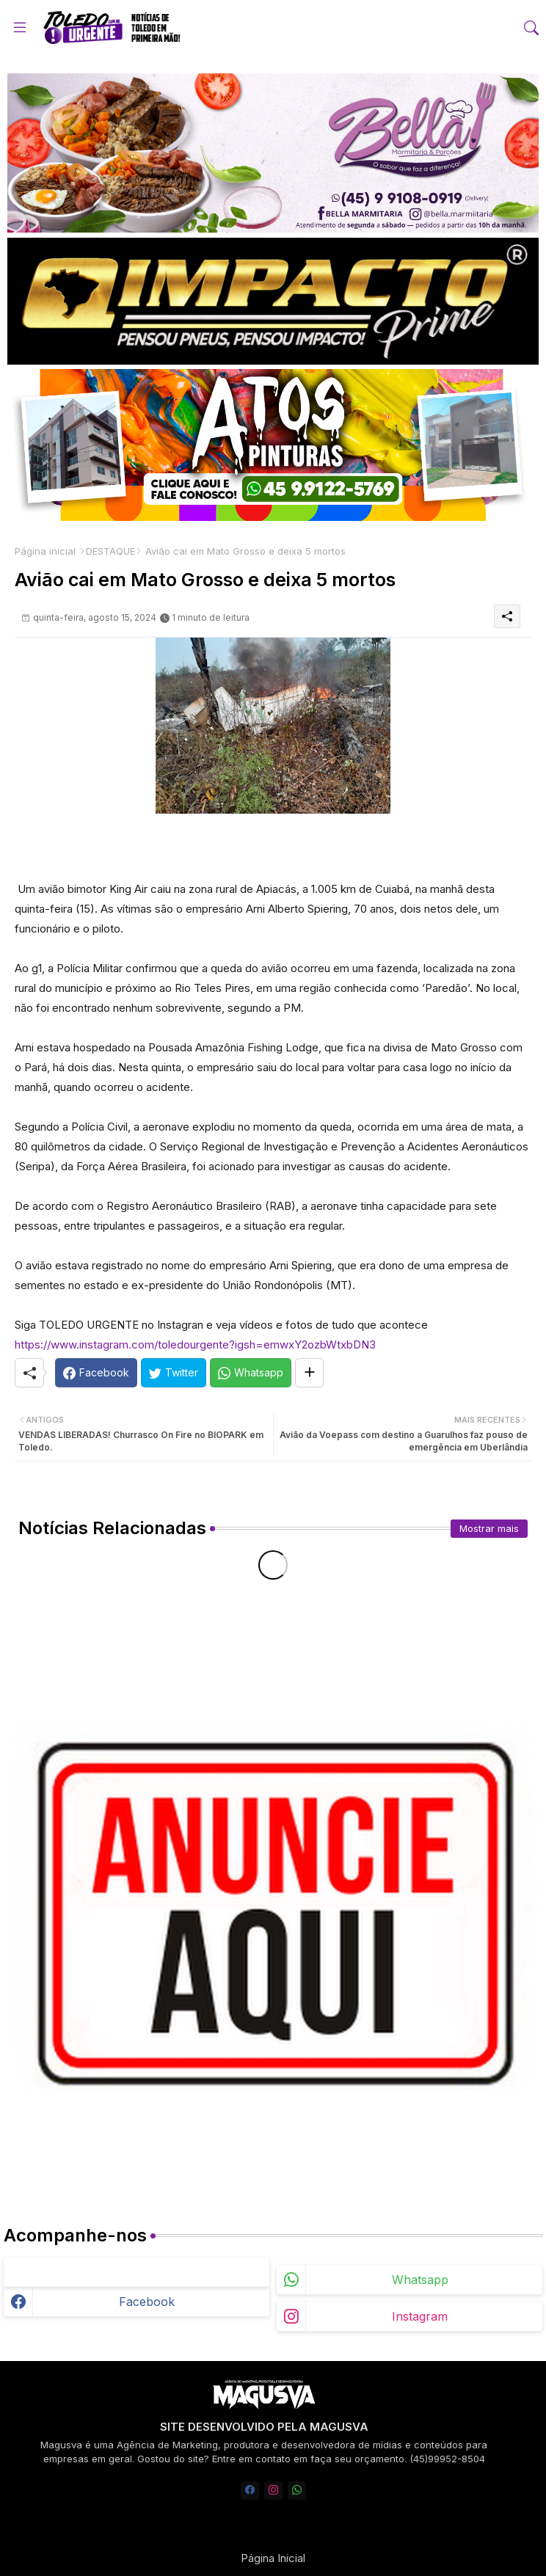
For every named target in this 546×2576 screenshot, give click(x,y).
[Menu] (20, 27)
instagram (420, 2316)
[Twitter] (173, 1372)
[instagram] (273, 2490)
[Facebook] (96, 1372)
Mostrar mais (489, 1528)
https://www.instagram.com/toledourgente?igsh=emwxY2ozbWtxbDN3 (195, 1344)
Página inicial (45, 551)
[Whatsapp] (250, 1372)
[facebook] (250, 2490)
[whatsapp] (297, 2490)
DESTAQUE (110, 551)
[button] (531, 28)
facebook (147, 2301)
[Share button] (309, 1372)
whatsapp (420, 2279)
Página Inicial (273, 2558)
